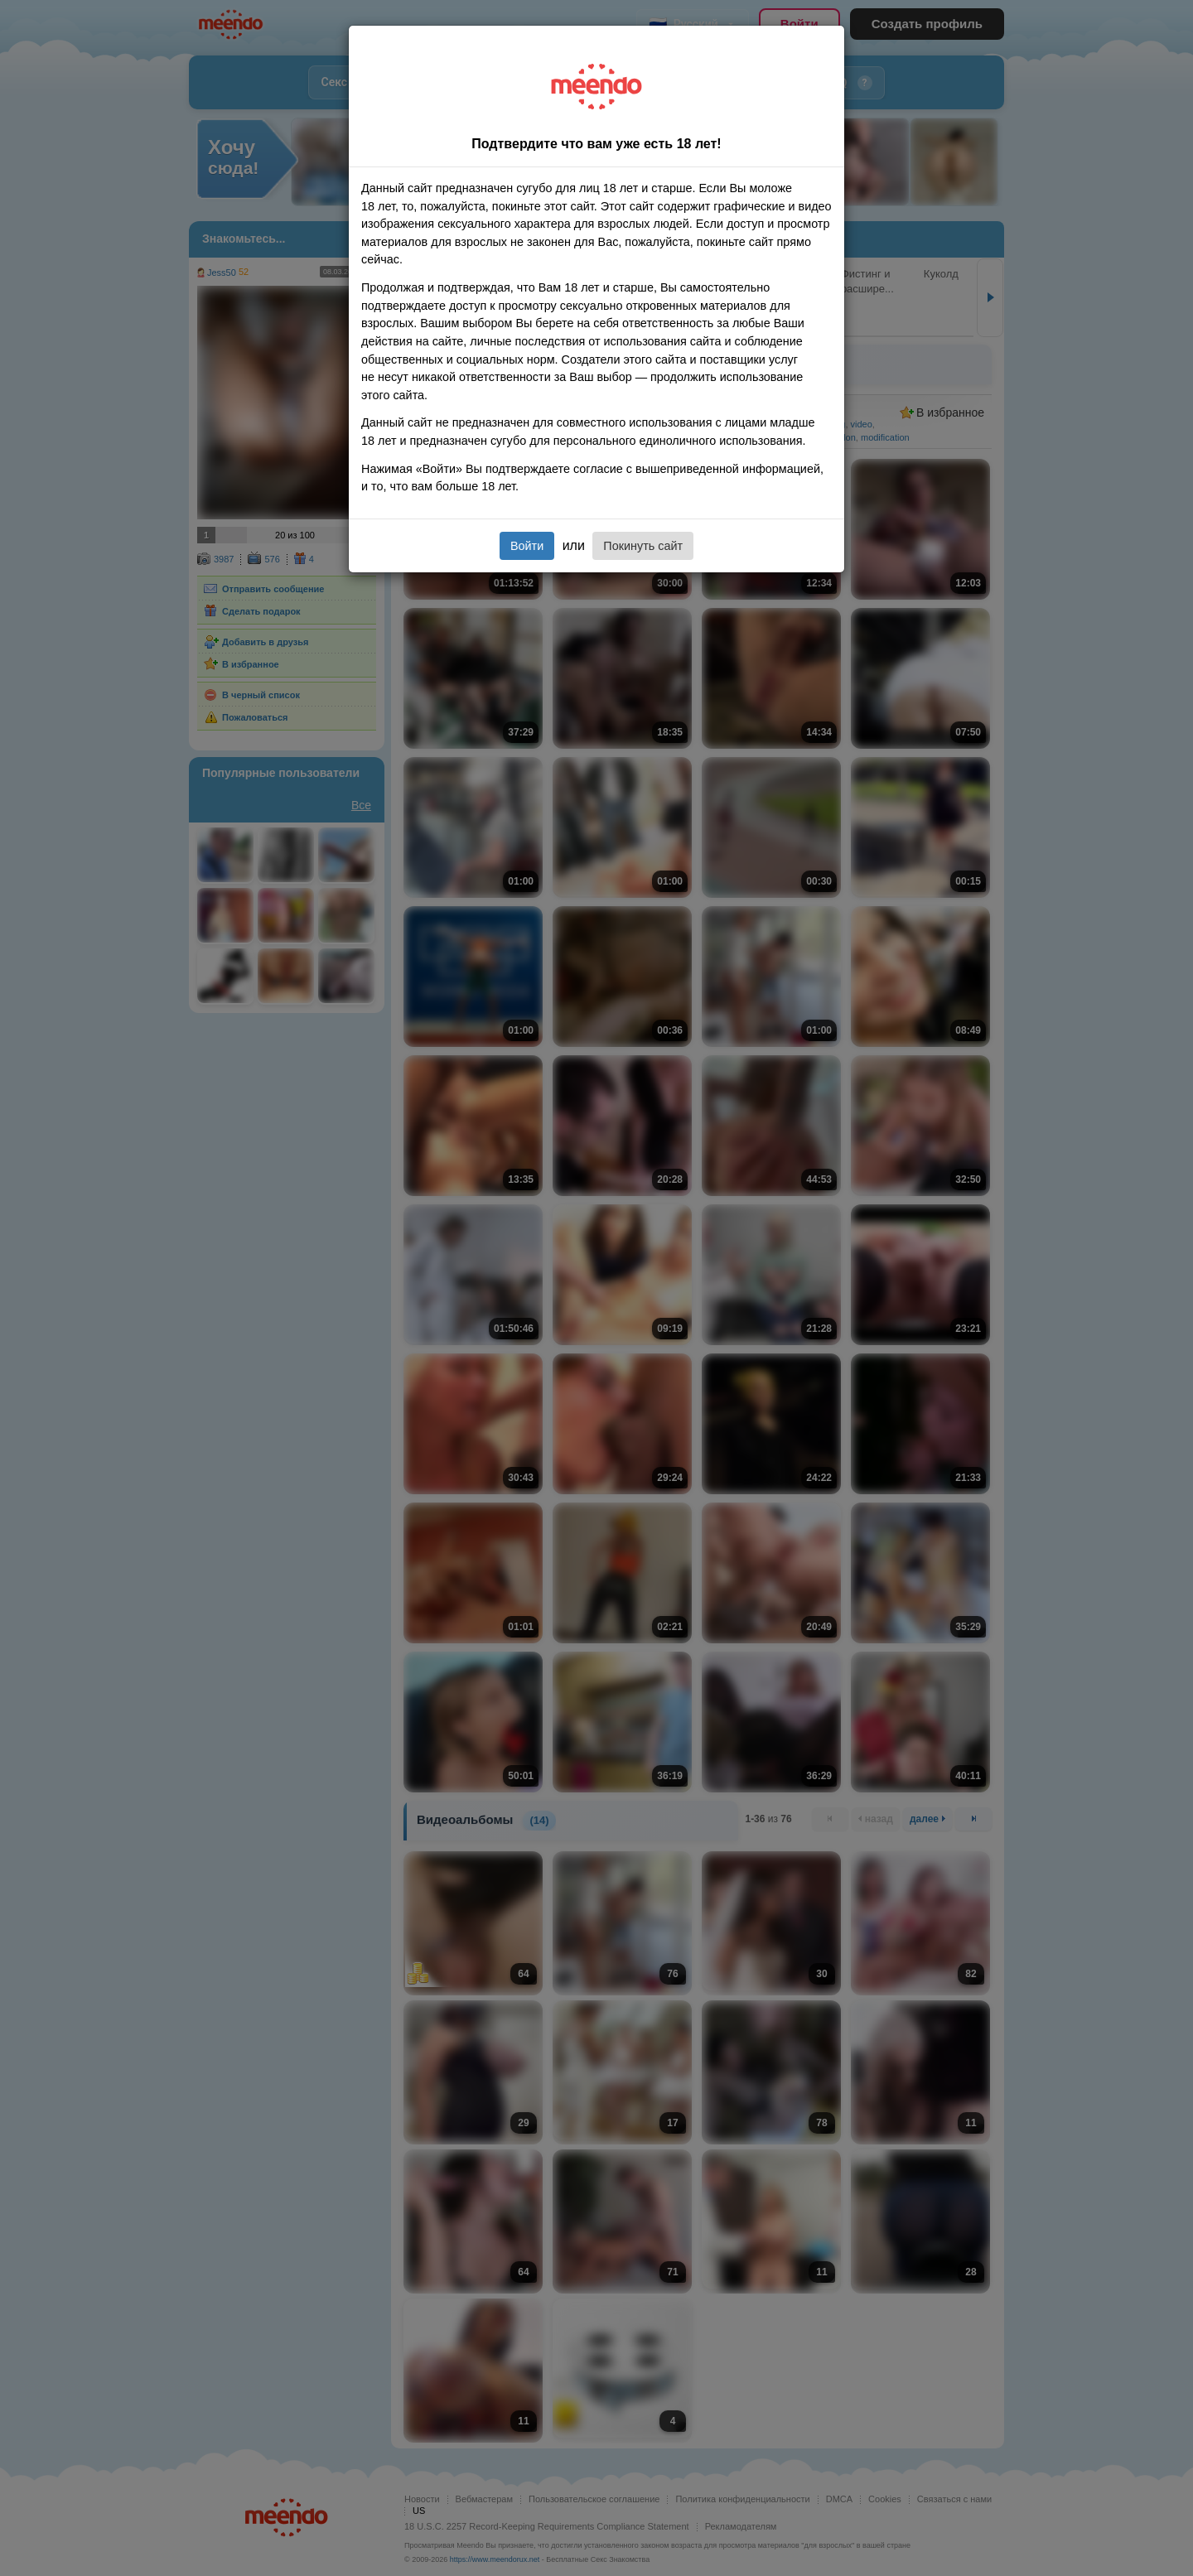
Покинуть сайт (643, 545)
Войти (526, 545)
